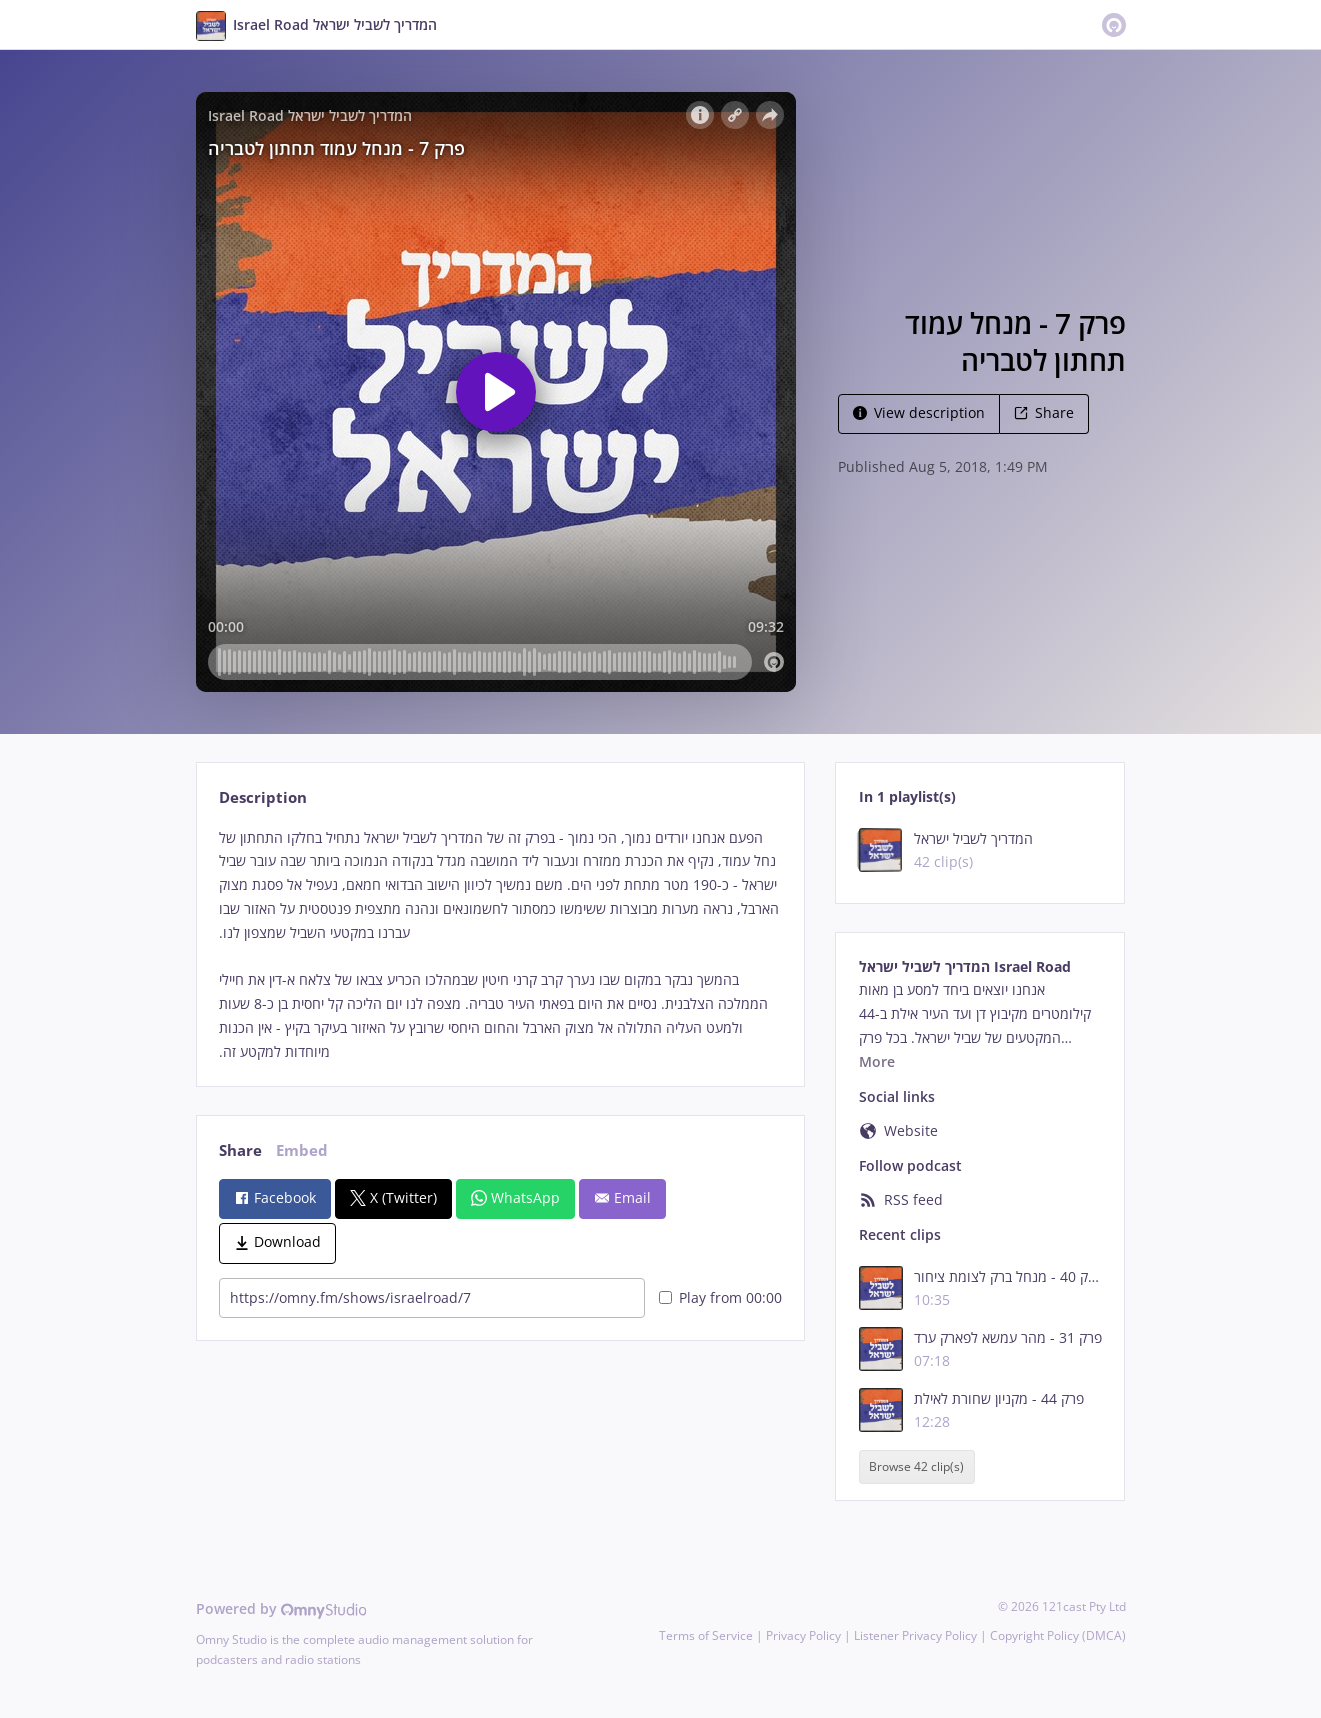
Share (1044, 412)
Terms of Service (706, 1635)
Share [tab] (240, 1150)
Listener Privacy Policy (915, 1635)
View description (919, 412)
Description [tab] (263, 797)
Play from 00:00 (720, 1297)
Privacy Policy (803, 1635)
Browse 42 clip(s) (916, 1466)
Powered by (281, 1608)
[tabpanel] (500, 945)
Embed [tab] (302, 1150)
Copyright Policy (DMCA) (1058, 1635)
